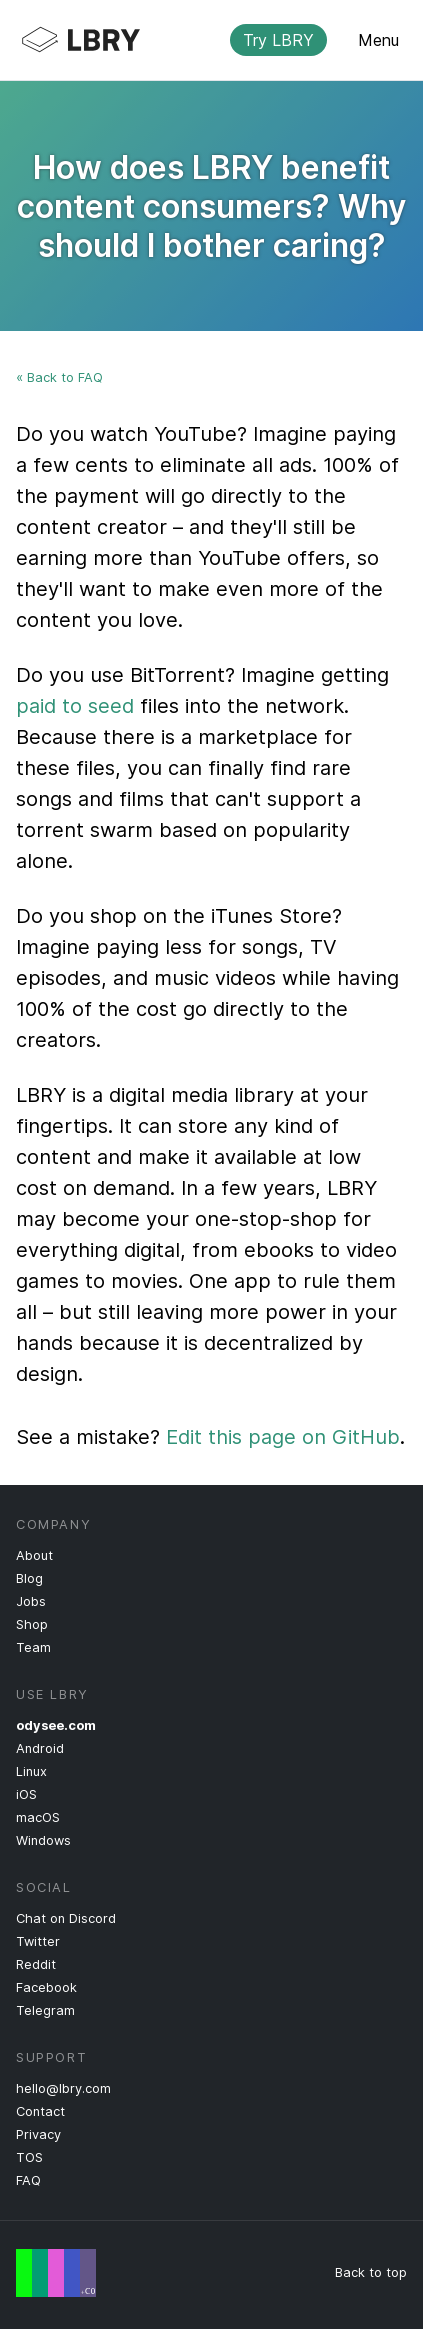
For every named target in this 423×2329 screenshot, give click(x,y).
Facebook (46, 1987)
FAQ (28, 2180)
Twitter (38, 1941)
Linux (31, 1771)
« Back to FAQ (59, 377)
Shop (32, 1624)
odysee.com (56, 1725)
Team (33, 1647)
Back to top (371, 2272)
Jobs (31, 1601)
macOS (38, 1817)
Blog (29, 1578)
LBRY (195, 40)
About (34, 1555)
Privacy (38, 2134)
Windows (43, 1840)
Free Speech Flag (56, 2273)
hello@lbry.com (63, 2088)
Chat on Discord (66, 1918)
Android (40, 1748)
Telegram (45, 2010)
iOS (26, 1794)
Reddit (36, 1964)
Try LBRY (278, 40)
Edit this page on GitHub (283, 1437)
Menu (378, 40)
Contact (40, 2111)
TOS (29, 2157)
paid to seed (75, 706)
